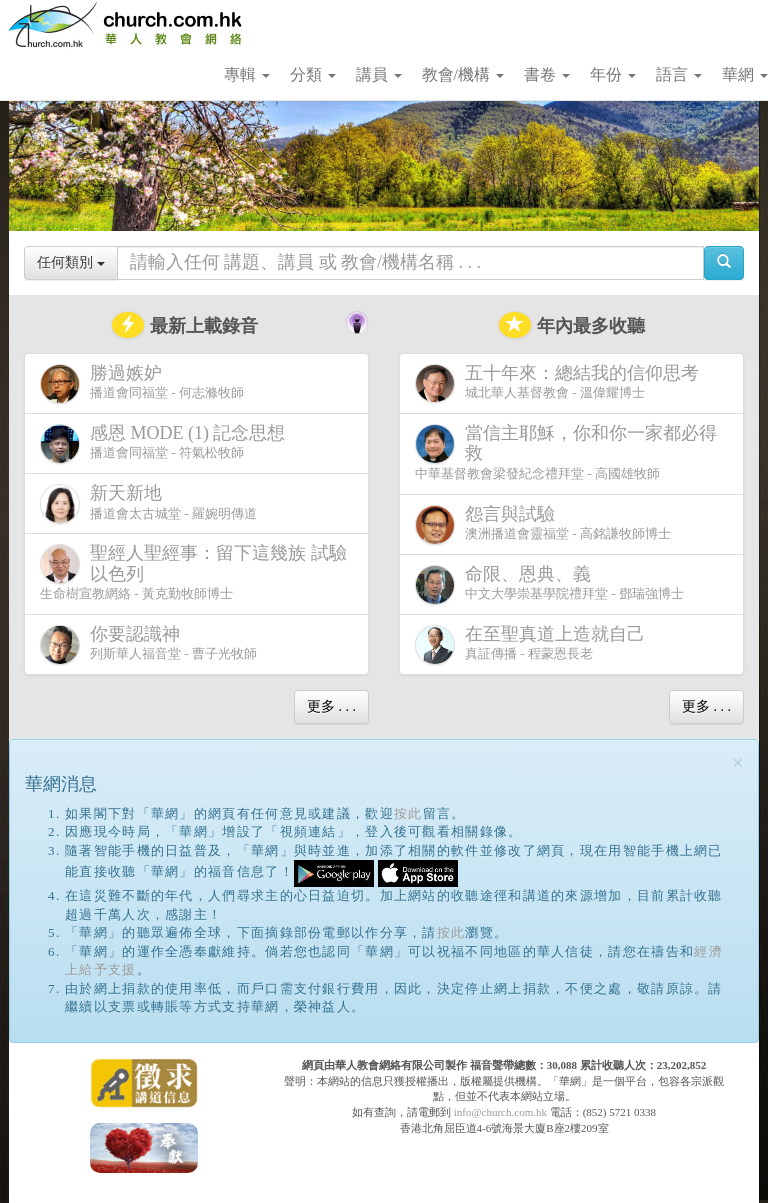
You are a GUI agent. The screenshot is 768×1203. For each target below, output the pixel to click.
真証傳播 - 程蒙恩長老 (534, 644)
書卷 (547, 74)
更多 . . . (331, 706)
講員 (379, 74)
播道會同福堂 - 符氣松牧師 (167, 443)
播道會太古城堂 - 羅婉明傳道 (148, 503)
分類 (313, 74)
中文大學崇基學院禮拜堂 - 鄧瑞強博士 (549, 584)
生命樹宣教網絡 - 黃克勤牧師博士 (193, 572)
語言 (679, 74)
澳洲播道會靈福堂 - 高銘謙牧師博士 (543, 524)
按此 (408, 813)
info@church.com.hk (500, 1112)
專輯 (247, 74)
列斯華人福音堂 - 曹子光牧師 (148, 644)
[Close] (738, 763)
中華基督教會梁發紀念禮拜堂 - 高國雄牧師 (566, 452)
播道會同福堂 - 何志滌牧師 (142, 383)
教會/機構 (463, 74)
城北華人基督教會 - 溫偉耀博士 (561, 383)
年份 (613, 74)
